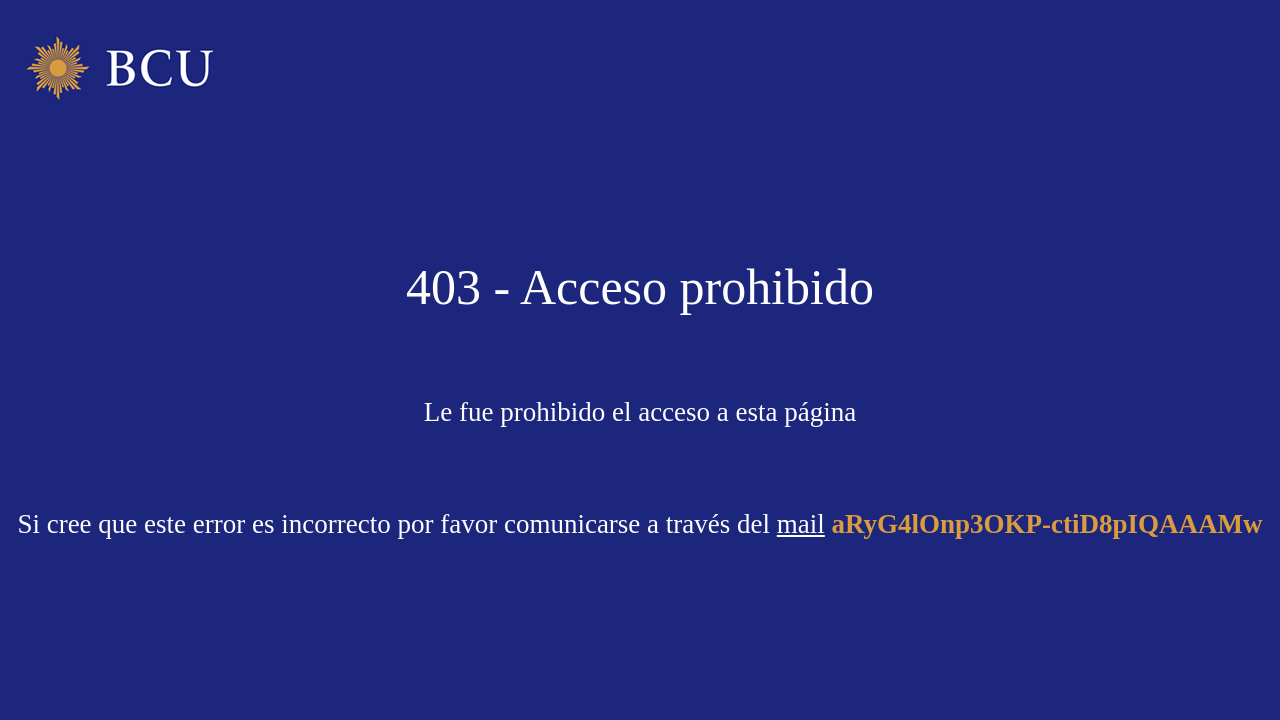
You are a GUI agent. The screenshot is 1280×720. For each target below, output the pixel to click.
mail (801, 524)
